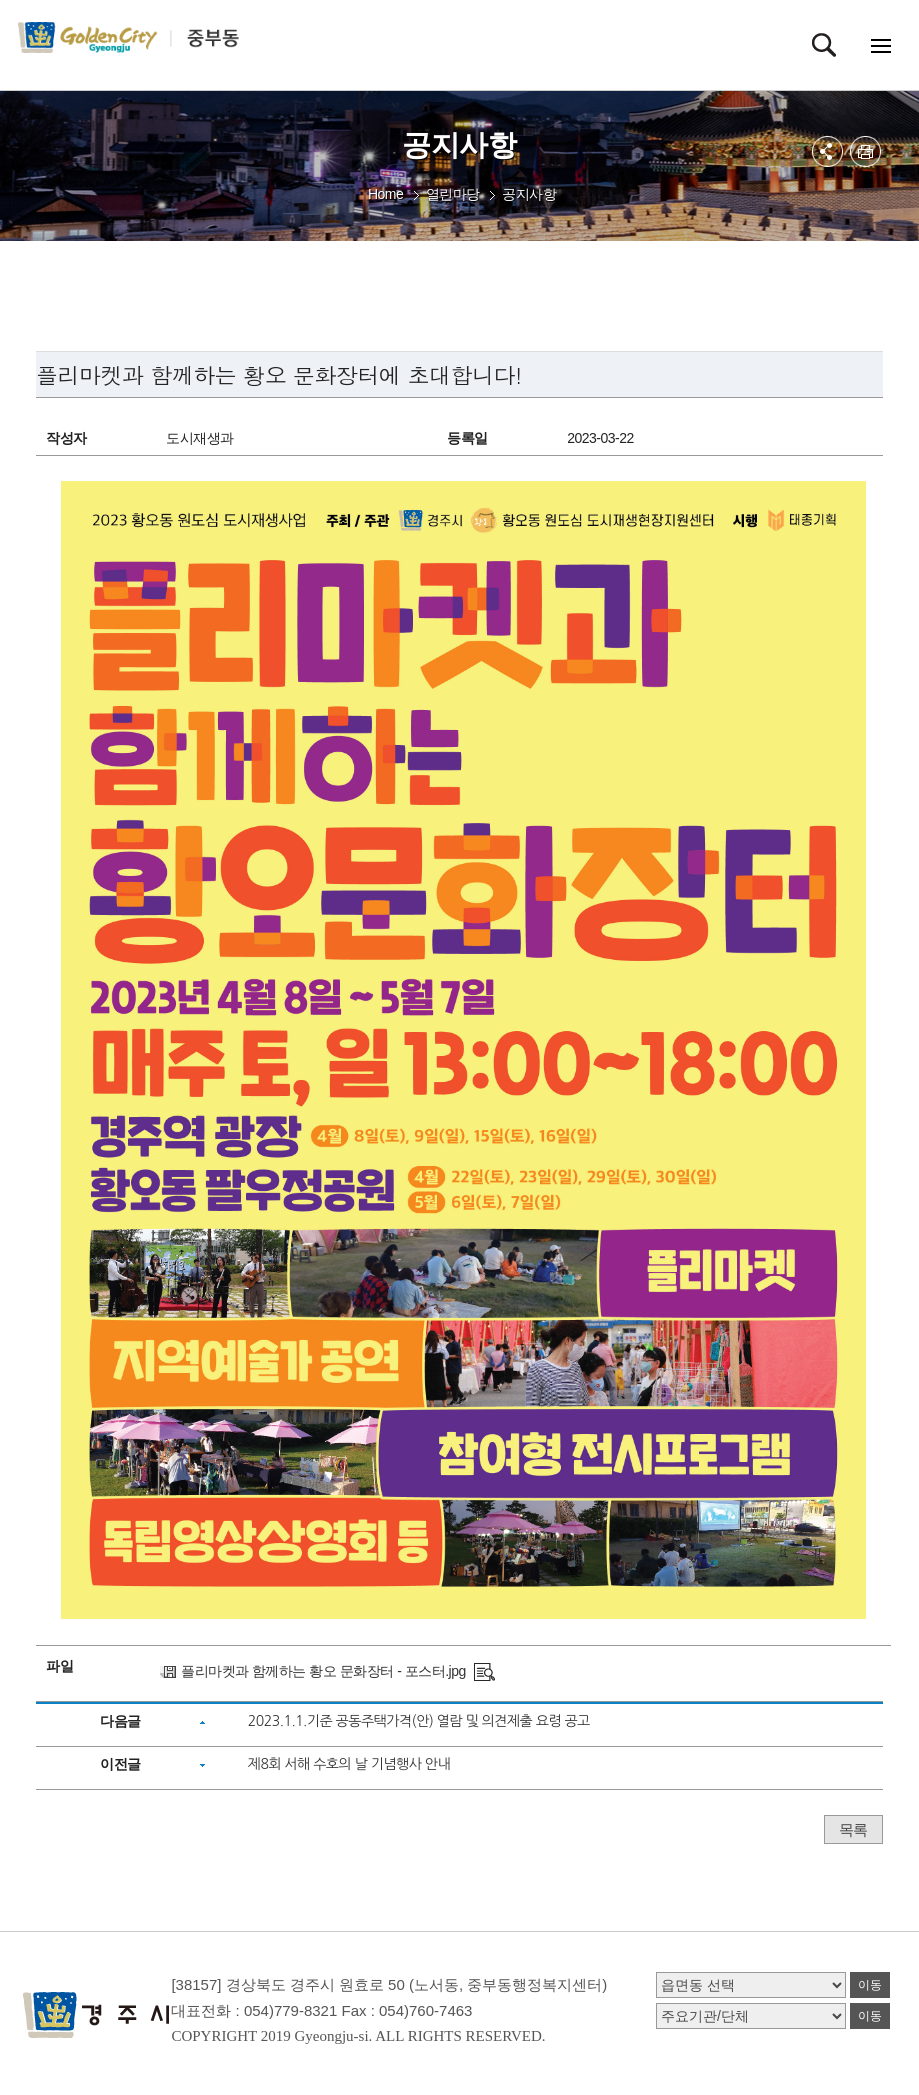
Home (385, 194)
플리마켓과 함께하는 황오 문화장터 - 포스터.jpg (323, 1671)
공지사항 (529, 194)
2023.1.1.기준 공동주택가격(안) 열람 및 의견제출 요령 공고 (419, 1721)
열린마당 (453, 194)
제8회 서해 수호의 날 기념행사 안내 (349, 1764)
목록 (853, 1829)
